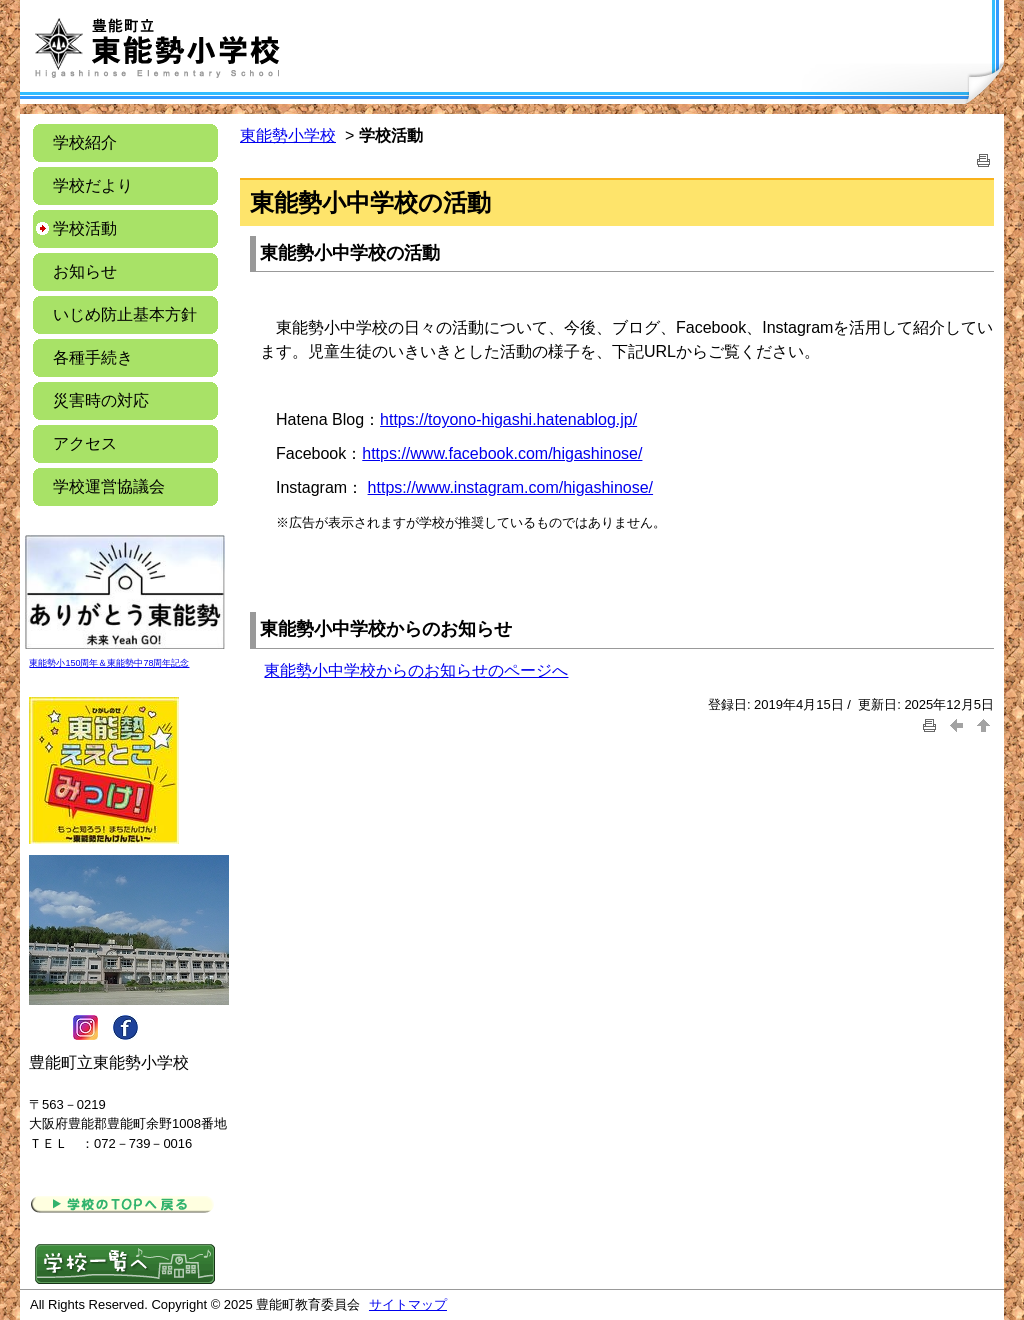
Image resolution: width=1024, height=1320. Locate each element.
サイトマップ (408, 1304)
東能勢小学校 (288, 135)
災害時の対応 (101, 400)
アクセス (85, 443)
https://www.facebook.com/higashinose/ (502, 453)
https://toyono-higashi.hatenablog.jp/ (508, 419)
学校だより (93, 185)
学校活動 (85, 228)
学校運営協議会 (109, 486)
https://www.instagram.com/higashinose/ (510, 487)
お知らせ (101, 271)
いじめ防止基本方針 (125, 314)
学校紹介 (85, 142)
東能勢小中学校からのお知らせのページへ (416, 670)
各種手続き (93, 357)
